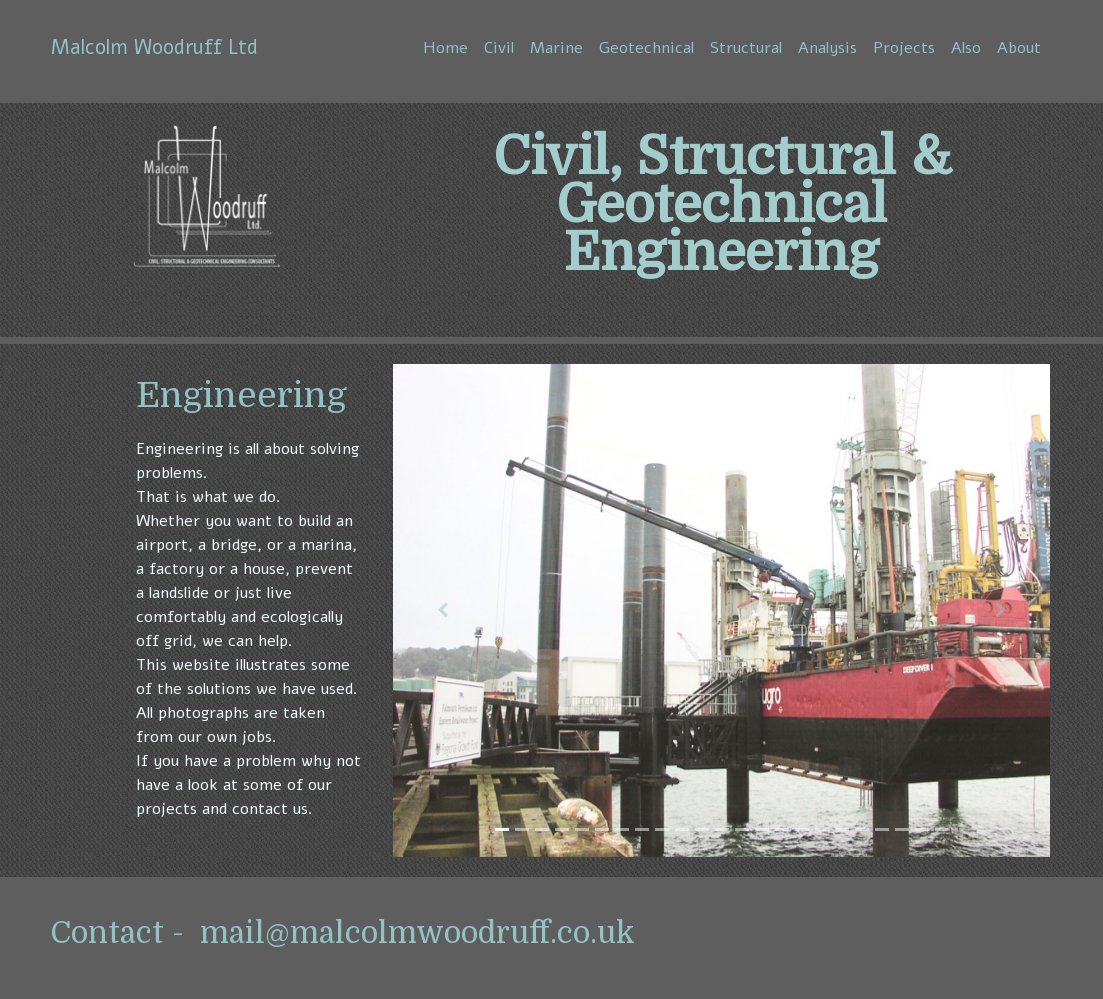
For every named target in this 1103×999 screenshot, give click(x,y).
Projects (904, 48)
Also (966, 48)
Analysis (827, 48)
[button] (442, 610)
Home (445, 48)
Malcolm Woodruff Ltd (154, 47)
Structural (746, 48)
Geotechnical (646, 48)
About (1019, 48)
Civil (499, 48)
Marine (556, 48)
